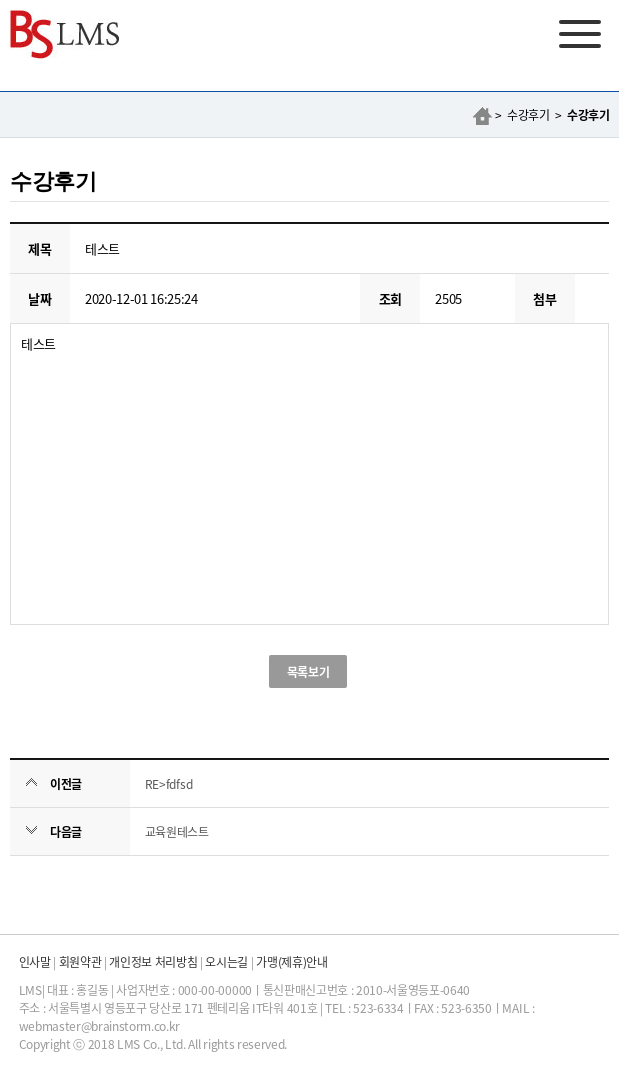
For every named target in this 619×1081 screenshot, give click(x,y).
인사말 (35, 961)
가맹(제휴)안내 (291, 961)
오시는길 (226, 961)
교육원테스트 (177, 831)
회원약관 (80, 961)
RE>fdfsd (168, 783)
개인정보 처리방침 (153, 961)
